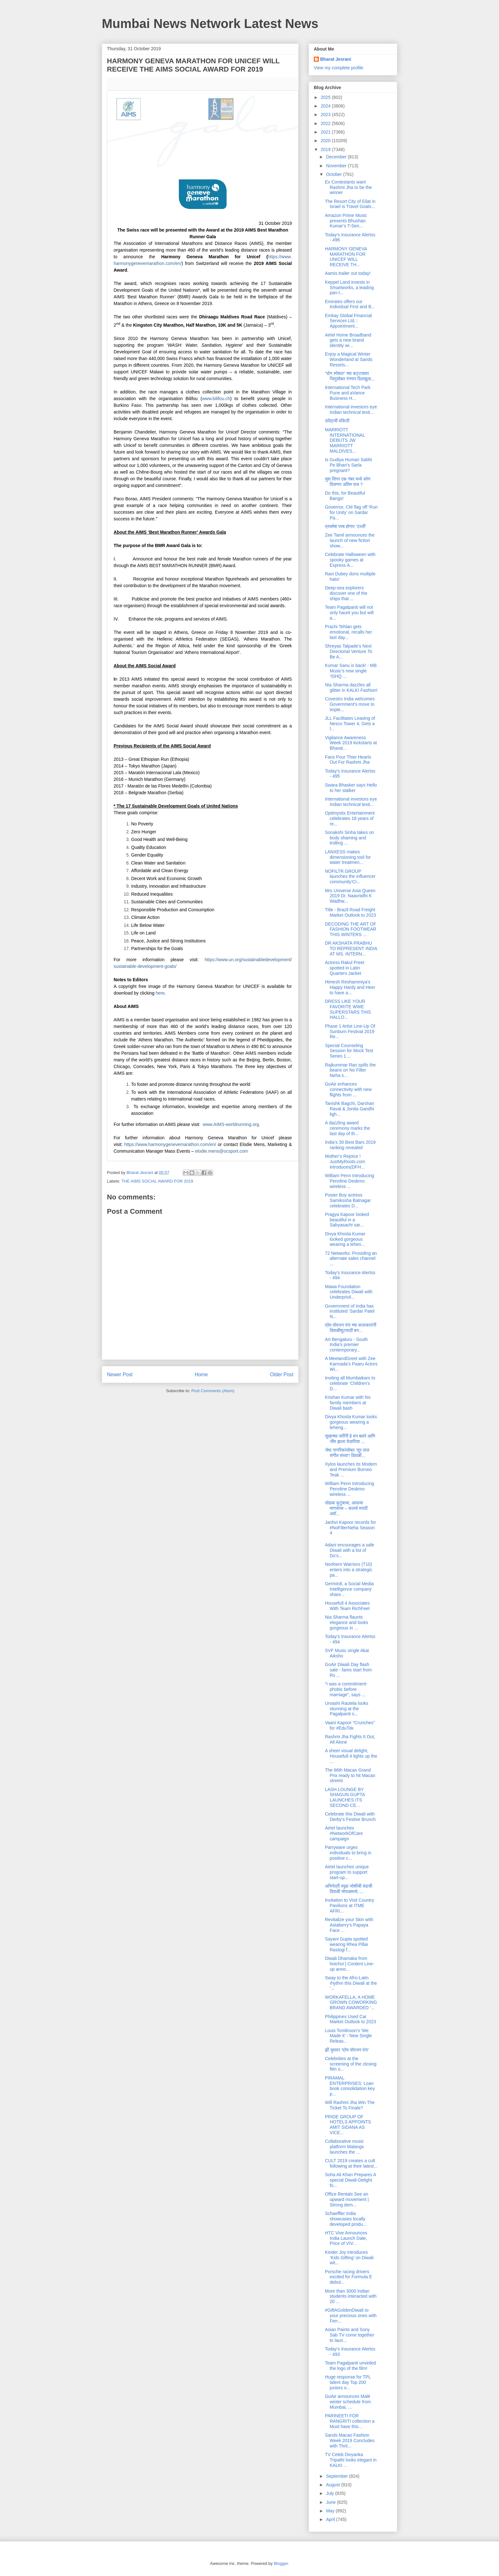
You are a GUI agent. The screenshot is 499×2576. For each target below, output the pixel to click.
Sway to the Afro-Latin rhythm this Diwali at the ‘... (351, 1983)
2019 (326, 149)
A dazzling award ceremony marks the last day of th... (347, 1128)
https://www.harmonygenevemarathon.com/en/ (170, 1144)
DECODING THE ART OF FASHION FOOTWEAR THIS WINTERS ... (350, 929)
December (337, 156)
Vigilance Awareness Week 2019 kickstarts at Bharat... (351, 743)
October (334, 174)
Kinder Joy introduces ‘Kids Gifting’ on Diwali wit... (349, 2258)
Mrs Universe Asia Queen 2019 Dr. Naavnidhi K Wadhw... (350, 896)
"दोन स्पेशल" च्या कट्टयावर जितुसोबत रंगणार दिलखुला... (350, 376)
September (337, 2476)
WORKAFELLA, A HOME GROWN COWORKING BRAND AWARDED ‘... (351, 2002)
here (160, 993)
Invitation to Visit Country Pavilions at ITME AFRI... (349, 1905)
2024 (326, 105)
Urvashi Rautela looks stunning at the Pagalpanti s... (346, 1709)
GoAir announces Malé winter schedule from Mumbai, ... (348, 2402)
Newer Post (120, 1374)
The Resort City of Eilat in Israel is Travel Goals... (350, 204)
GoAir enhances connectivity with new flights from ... (348, 1089)
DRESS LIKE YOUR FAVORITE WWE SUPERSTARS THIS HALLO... (348, 1009)
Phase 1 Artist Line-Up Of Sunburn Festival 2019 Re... (350, 1031)
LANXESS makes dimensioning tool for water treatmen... (348, 857)
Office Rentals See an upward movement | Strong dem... (347, 2199)
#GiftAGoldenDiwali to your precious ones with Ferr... (350, 2315)
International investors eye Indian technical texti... (351, 409)
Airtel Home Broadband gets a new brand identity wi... (348, 340)
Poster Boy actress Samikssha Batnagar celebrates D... (348, 1200)
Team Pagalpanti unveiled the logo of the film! (350, 2365)
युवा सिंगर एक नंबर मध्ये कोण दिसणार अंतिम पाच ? (347, 481)
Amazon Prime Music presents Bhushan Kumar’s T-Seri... (346, 221)
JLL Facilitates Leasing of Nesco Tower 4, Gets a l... (350, 724)
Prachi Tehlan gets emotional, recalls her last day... (348, 632)
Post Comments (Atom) (212, 1390)
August (333, 2484)
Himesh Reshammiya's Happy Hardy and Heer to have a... (350, 987)
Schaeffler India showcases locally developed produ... (346, 2219)
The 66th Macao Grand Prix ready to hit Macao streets (350, 1775)
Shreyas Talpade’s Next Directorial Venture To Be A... (348, 651)
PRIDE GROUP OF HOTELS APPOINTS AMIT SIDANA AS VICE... (348, 2124)
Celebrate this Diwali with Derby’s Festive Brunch (350, 1816)
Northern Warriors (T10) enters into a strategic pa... (348, 1570)
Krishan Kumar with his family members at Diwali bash (347, 1403)
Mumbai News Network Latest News (210, 24)
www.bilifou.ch (216, 398)
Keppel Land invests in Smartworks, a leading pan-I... (349, 287)
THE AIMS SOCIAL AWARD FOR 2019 (157, 1181)
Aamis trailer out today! (347, 273)
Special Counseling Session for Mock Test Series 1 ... (349, 1051)
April (331, 2519)
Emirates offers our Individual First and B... (350, 304)
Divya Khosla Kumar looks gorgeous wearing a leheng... (351, 1422)
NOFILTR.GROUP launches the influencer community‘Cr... (350, 877)
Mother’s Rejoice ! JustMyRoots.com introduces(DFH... (345, 1162)
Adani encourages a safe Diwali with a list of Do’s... (349, 1550)
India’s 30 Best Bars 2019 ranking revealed (350, 1145)
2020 (326, 140)
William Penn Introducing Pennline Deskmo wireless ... (349, 1181)
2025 (326, 97)
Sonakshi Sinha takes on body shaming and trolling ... (349, 838)
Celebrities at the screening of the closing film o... (350, 2064)
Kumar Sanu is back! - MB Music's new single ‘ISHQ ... (351, 671)
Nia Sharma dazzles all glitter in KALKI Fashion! (351, 687)
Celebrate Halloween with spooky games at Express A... (350, 560)
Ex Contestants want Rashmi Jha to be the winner (348, 187)
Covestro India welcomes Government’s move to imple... (350, 704)
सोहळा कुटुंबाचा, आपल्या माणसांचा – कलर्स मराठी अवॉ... (346, 1508)
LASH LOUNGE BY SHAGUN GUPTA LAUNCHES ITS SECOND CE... (345, 1797)
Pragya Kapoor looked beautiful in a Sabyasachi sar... (347, 1220)
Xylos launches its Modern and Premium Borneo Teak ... (351, 1469)
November (337, 165)
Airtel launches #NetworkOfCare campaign (344, 1833)
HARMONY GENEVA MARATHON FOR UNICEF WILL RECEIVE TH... (346, 256)
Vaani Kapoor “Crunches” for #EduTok (350, 1725)
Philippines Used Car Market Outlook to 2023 (350, 2019)
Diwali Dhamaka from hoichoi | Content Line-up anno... (349, 1964)
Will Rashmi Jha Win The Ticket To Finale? (350, 2105)
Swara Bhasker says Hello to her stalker (351, 787)
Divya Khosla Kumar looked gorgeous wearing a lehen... (345, 1239)
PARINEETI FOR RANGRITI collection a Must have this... (350, 2421)
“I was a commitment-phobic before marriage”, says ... (346, 1689)
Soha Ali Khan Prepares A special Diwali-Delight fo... (350, 2180)
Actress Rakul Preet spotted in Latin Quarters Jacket (344, 968)
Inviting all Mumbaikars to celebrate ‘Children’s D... (350, 1383)
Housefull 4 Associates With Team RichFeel (347, 1605)
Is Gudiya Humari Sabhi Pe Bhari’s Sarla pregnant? (348, 465)
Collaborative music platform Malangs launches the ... (344, 2147)
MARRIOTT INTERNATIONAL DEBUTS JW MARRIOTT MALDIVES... (345, 440)
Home (201, 1374)
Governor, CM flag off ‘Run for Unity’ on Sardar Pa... (351, 512)
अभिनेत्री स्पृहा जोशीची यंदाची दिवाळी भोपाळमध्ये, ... (348, 1889)
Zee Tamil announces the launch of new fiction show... (350, 540)
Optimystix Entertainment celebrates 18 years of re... (350, 818)
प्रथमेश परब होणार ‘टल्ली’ (345, 526)
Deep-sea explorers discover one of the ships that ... (346, 593)
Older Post (281, 1374)
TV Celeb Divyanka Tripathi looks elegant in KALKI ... (350, 2460)
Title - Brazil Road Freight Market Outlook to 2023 (350, 912)
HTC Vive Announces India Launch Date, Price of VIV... (346, 2238)
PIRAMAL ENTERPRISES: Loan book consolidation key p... (350, 2085)
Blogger (281, 2563)
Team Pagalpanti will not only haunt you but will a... (349, 613)
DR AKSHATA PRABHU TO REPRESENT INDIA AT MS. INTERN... (351, 948)
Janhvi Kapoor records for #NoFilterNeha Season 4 (350, 1528)
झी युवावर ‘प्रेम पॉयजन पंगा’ (347, 2049)
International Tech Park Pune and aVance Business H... (347, 393)
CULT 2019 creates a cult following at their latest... (351, 2163)
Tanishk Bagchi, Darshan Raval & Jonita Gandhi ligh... (349, 1109)
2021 (326, 132)
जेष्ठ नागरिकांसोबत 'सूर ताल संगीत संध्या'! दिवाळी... (347, 1453)
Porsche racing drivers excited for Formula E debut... (348, 2277)
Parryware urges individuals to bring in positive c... (348, 1853)
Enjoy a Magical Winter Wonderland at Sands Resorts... (348, 359)
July (330, 2493)
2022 (326, 123)
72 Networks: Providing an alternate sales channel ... (351, 1259)
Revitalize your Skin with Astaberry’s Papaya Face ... (349, 1925)
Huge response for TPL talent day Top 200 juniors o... (348, 2382)
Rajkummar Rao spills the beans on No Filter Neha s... (350, 1070)
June (331, 2502)
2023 (326, 114)
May (330, 2510)
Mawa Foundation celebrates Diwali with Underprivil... (349, 1292)
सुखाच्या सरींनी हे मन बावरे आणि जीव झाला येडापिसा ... (350, 1439)
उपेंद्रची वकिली (337, 420)
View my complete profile (338, 67)
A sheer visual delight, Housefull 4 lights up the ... (351, 1756)
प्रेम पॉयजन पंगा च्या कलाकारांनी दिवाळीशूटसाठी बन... (350, 1328)
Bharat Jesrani (335, 59)
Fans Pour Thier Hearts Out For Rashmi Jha (348, 759)
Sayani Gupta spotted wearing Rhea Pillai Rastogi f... (346, 1944)
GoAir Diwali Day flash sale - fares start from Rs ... (348, 1670)
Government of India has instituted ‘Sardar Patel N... (350, 1311)
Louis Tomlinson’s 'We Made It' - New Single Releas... (348, 2036)
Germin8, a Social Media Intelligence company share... (349, 1589)
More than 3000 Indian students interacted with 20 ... (350, 2296)
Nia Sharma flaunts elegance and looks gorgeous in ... (346, 1622)
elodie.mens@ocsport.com (221, 1151)
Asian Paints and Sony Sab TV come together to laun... (349, 2335)
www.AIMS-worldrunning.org (231, 1124)
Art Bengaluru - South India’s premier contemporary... (346, 1345)
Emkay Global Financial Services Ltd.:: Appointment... (348, 321)
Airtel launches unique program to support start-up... (347, 1872)
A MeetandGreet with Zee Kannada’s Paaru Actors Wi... (351, 1364)
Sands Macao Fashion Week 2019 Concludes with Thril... (350, 2440)
